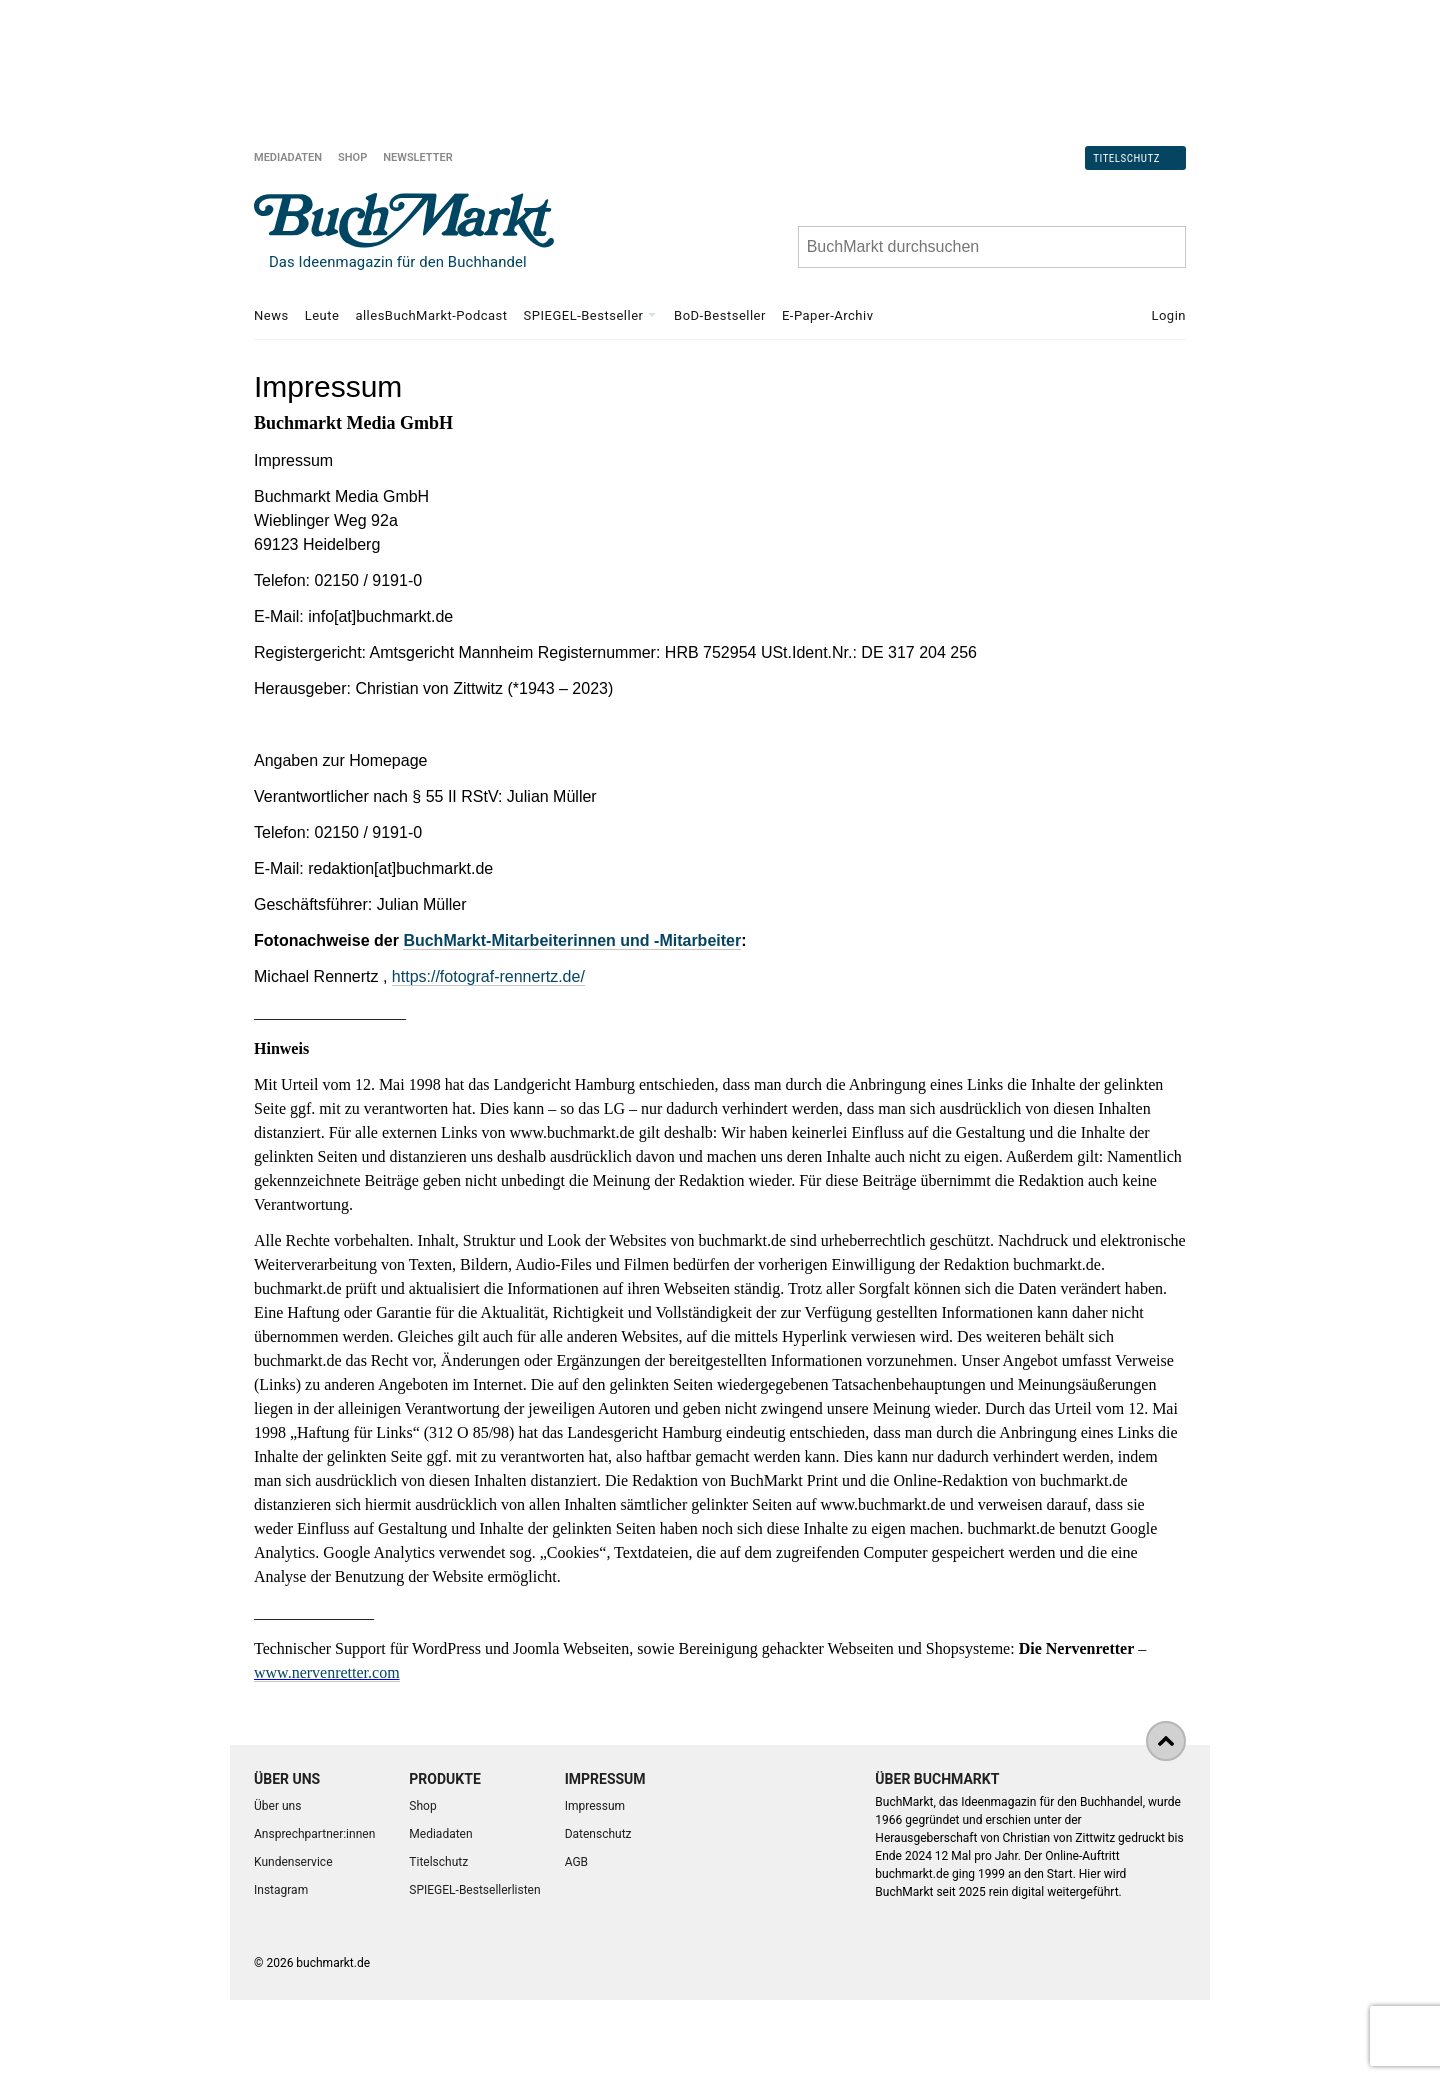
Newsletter (417, 157)
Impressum (595, 1806)
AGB (576, 1862)
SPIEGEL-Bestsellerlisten (474, 1890)
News (271, 315)
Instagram (281, 1890)
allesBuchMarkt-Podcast (431, 315)
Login (1168, 315)
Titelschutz (1126, 157)
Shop (352, 157)
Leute (322, 315)
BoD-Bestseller (720, 315)
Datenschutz (598, 1834)
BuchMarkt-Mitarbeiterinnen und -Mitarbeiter (572, 940)
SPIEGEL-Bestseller (584, 315)
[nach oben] (1166, 1741)
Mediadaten (288, 157)
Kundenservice (293, 1862)
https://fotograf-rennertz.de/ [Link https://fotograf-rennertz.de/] (488, 976)
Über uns (277, 1806)
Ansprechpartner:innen (314, 1834)
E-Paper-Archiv (828, 315)
